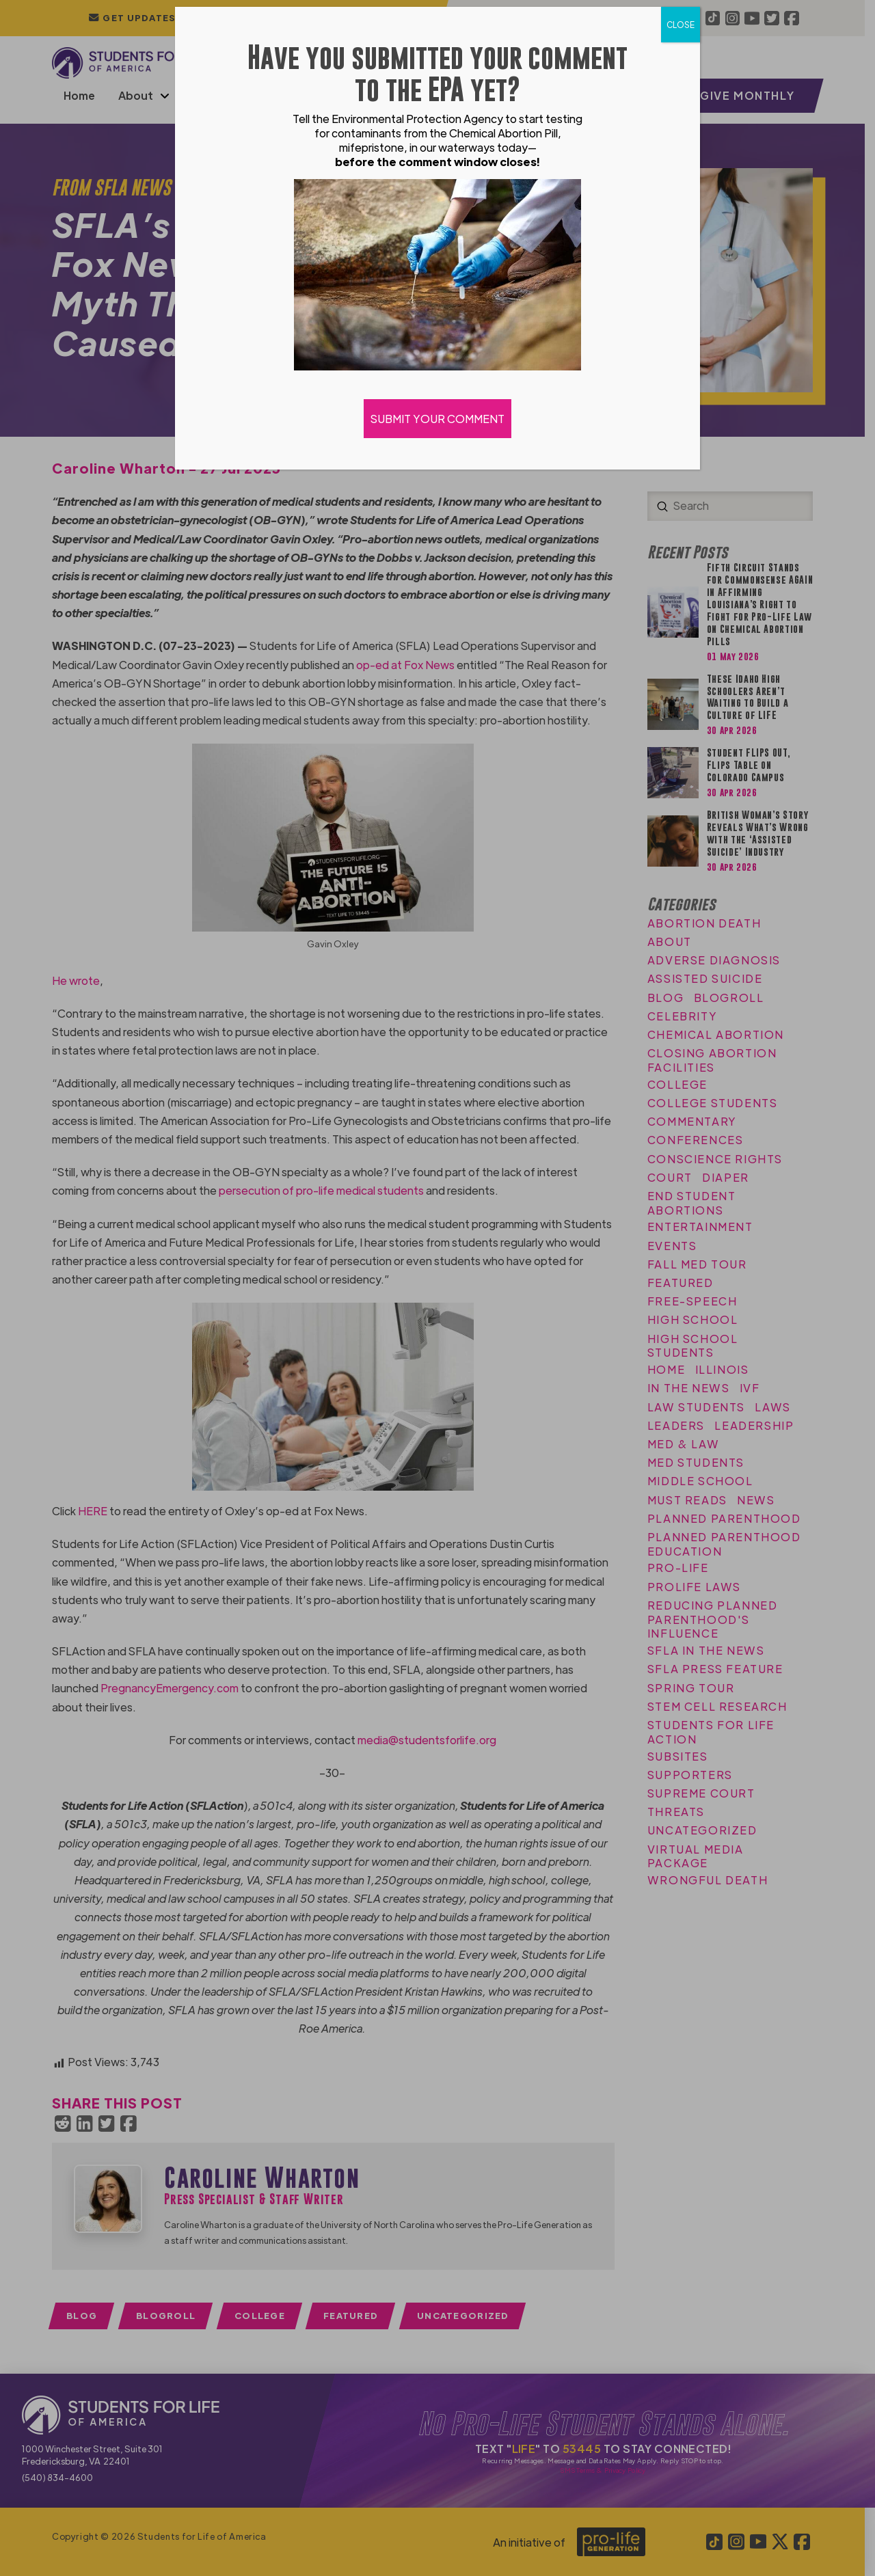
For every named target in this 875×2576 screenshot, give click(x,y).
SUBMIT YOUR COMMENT (437, 418)
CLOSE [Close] (681, 24)
